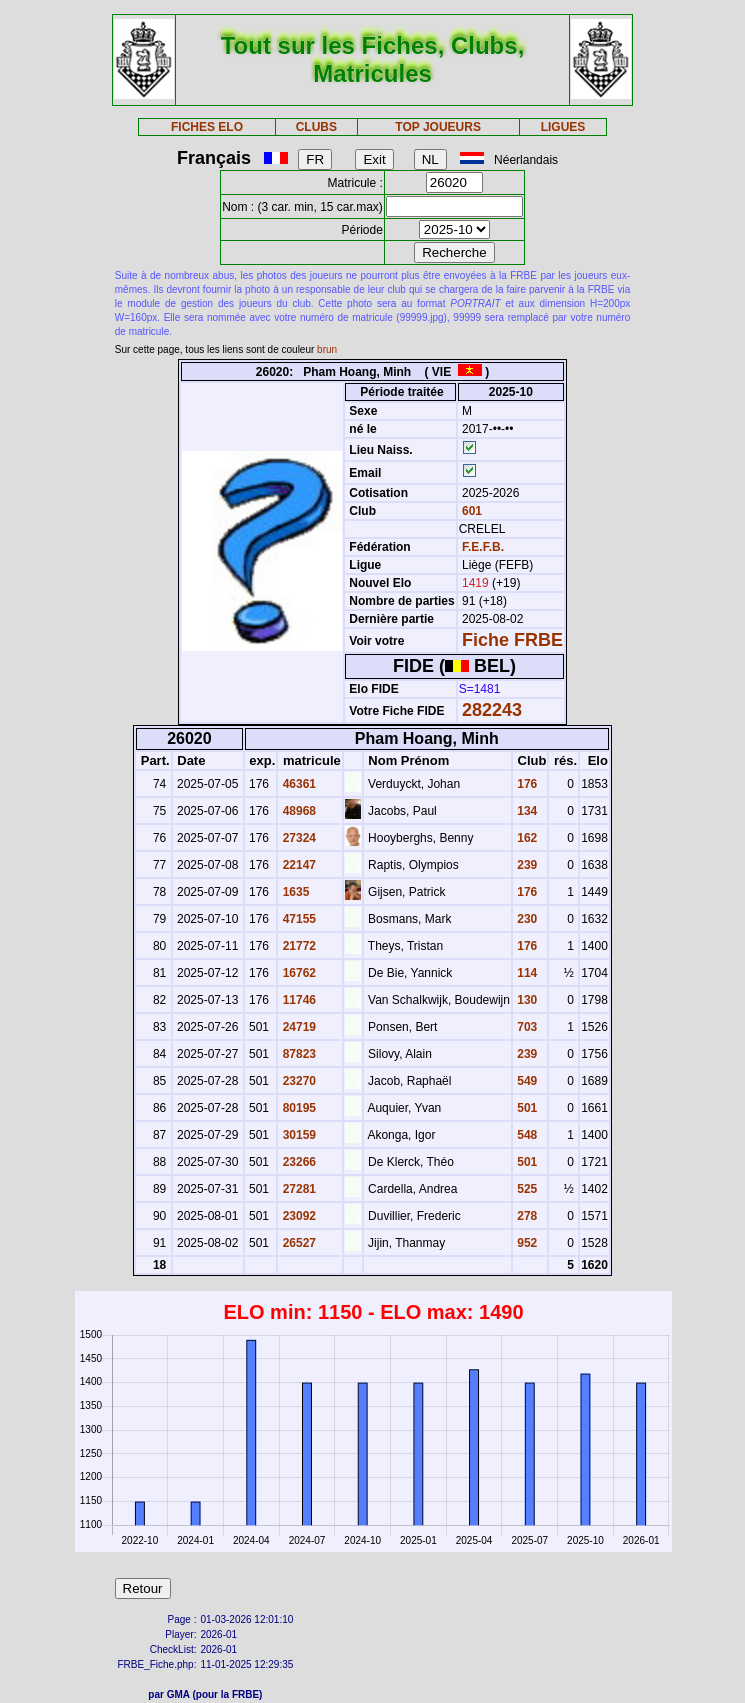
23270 (297, 1081)
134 (525, 811)
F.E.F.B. (483, 547)
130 (525, 1000)
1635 (294, 892)
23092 (297, 1216)
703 (525, 1027)
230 (525, 919)
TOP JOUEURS (438, 127)
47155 (297, 919)
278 (525, 1216)
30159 (297, 1135)
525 (525, 1189)
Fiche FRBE (512, 640)
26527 (297, 1243)
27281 (297, 1189)
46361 (297, 784)
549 (525, 1081)
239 (525, 865)
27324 (297, 838)
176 (525, 784)
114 (525, 973)
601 (470, 511)
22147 (297, 865)
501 (525, 1108)
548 (525, 1135)
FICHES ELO (207, 127)
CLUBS (316, 127)
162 (525, 838)
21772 (297, 946)
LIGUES (563, 127)
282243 (492, 710)
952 (525, 1243)
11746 (297, 1000)
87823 (297, 1054)
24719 (297, 1027)
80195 (297, 1108)
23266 (297, 1162)
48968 (297, 811)
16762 (297, 973)
